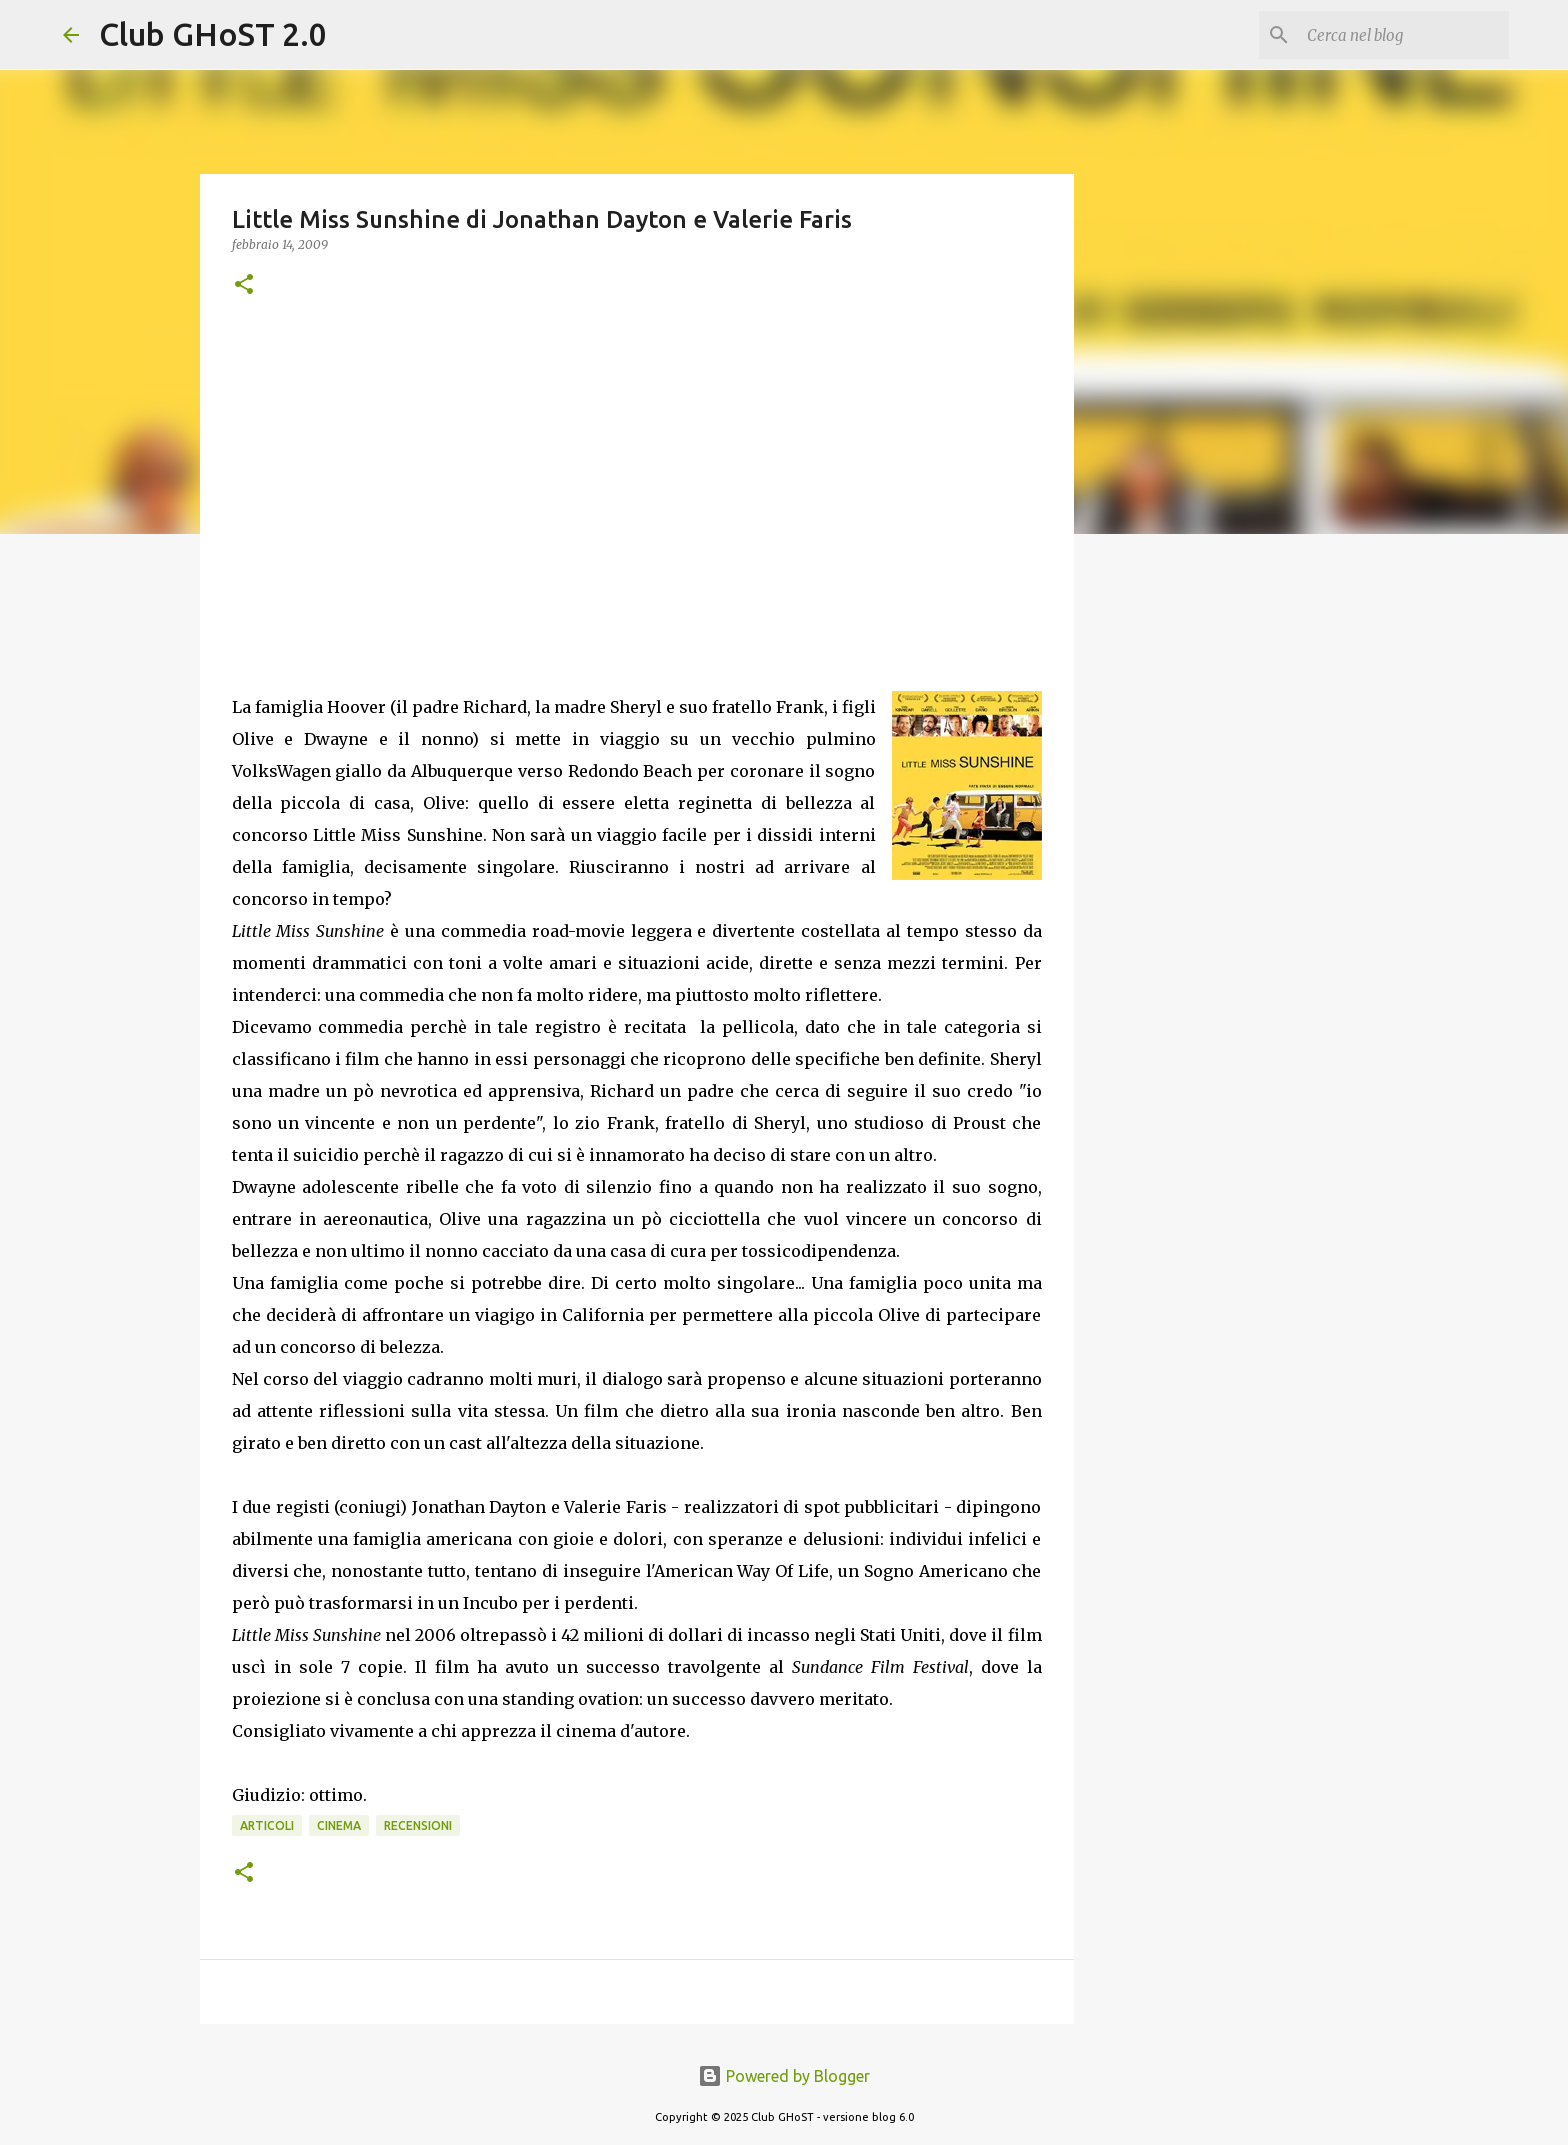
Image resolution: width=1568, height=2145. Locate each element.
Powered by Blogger (784, 2076)
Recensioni (418, 1825)
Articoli (267, 1825)
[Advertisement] (637, 479)
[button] (244, 285)
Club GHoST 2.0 (213, 34)
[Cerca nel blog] (1404, 35)
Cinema (339, 1825)
